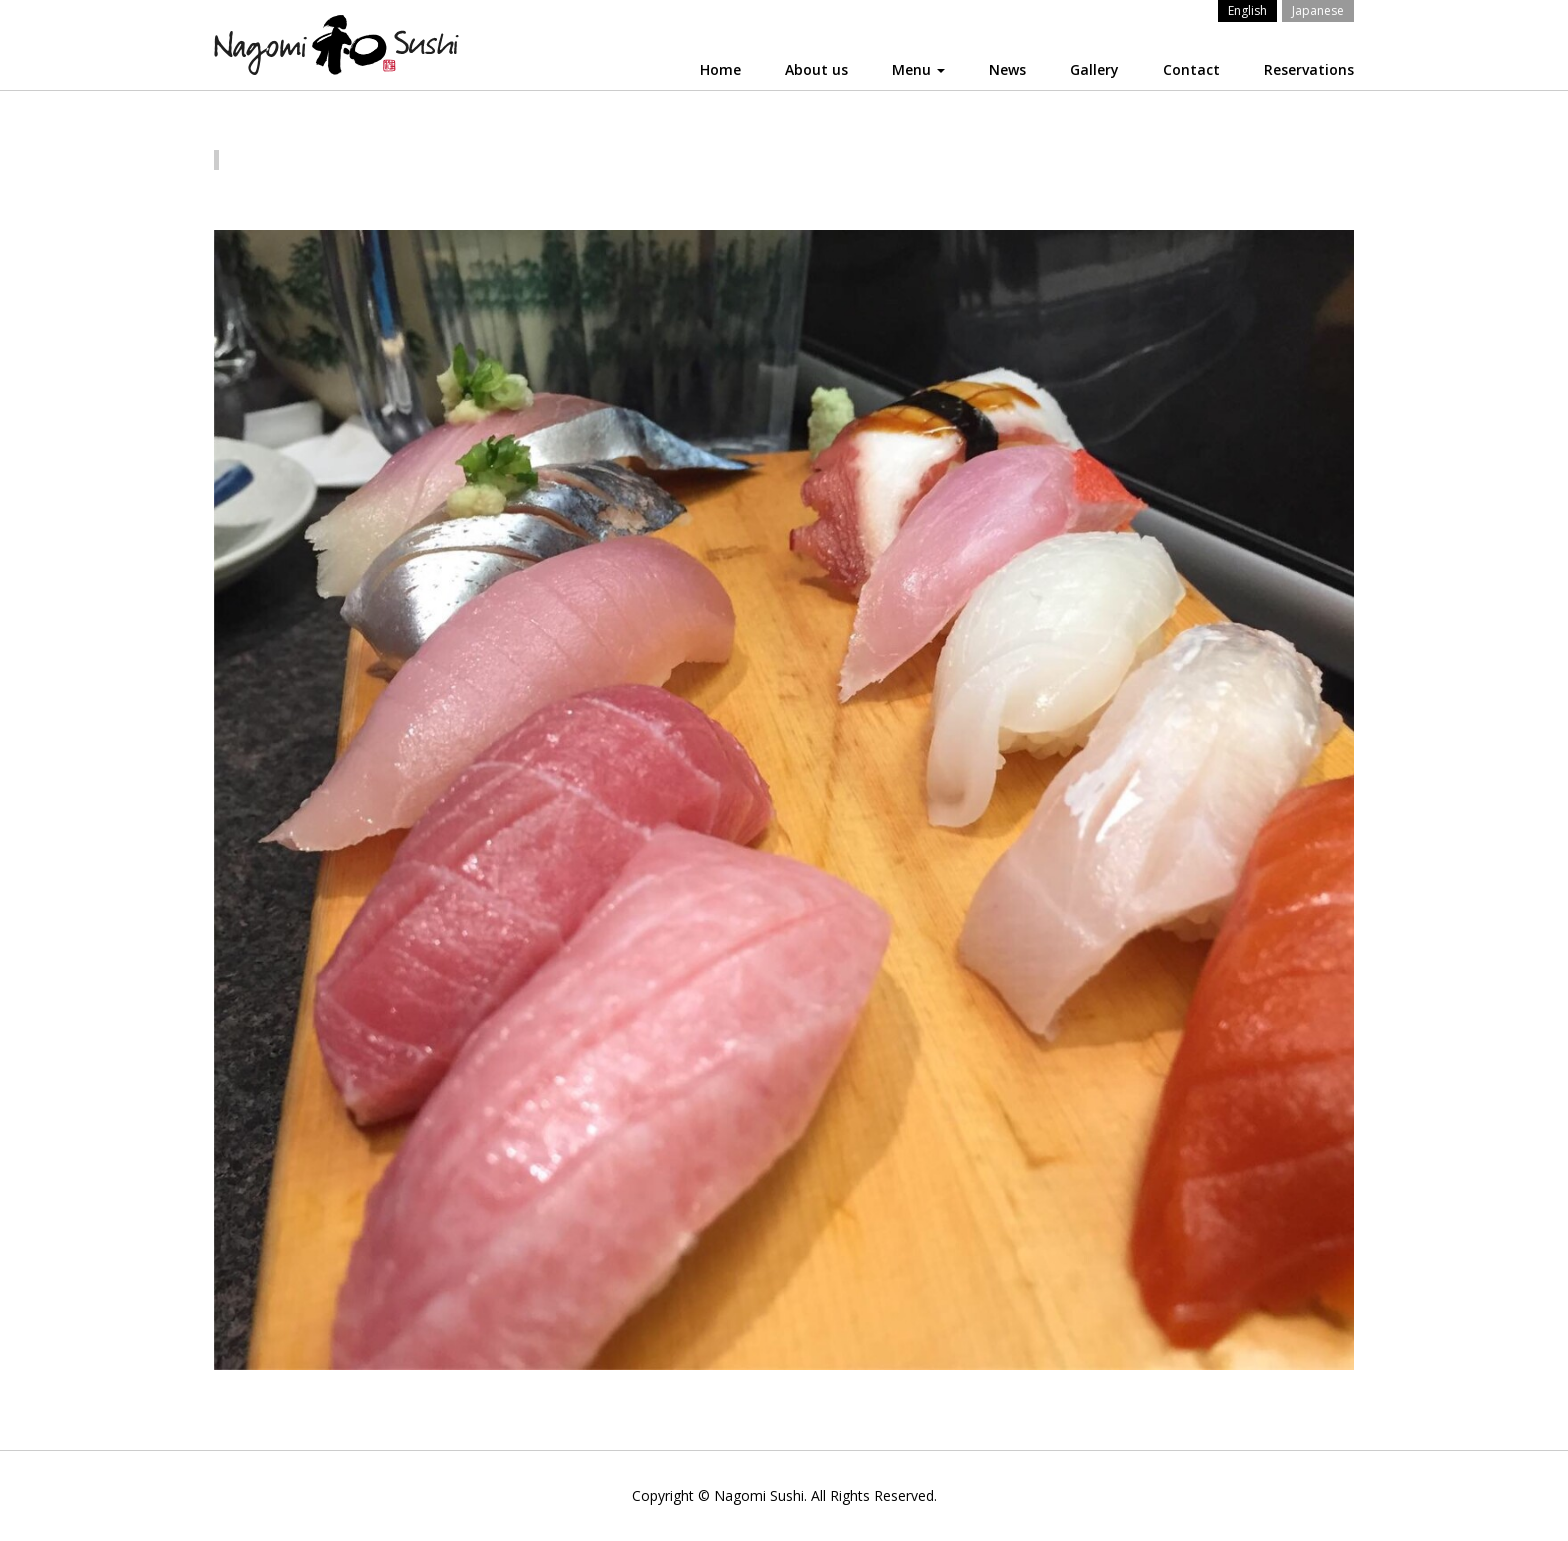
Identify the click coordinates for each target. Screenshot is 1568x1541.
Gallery (1094, 69)
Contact (1191, 69)
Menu (918, 69)
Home (720, 69)
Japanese (1318, 10)
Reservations (1309, 69)
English (1247, 10)
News (1007, 69)
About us (816, 69)
